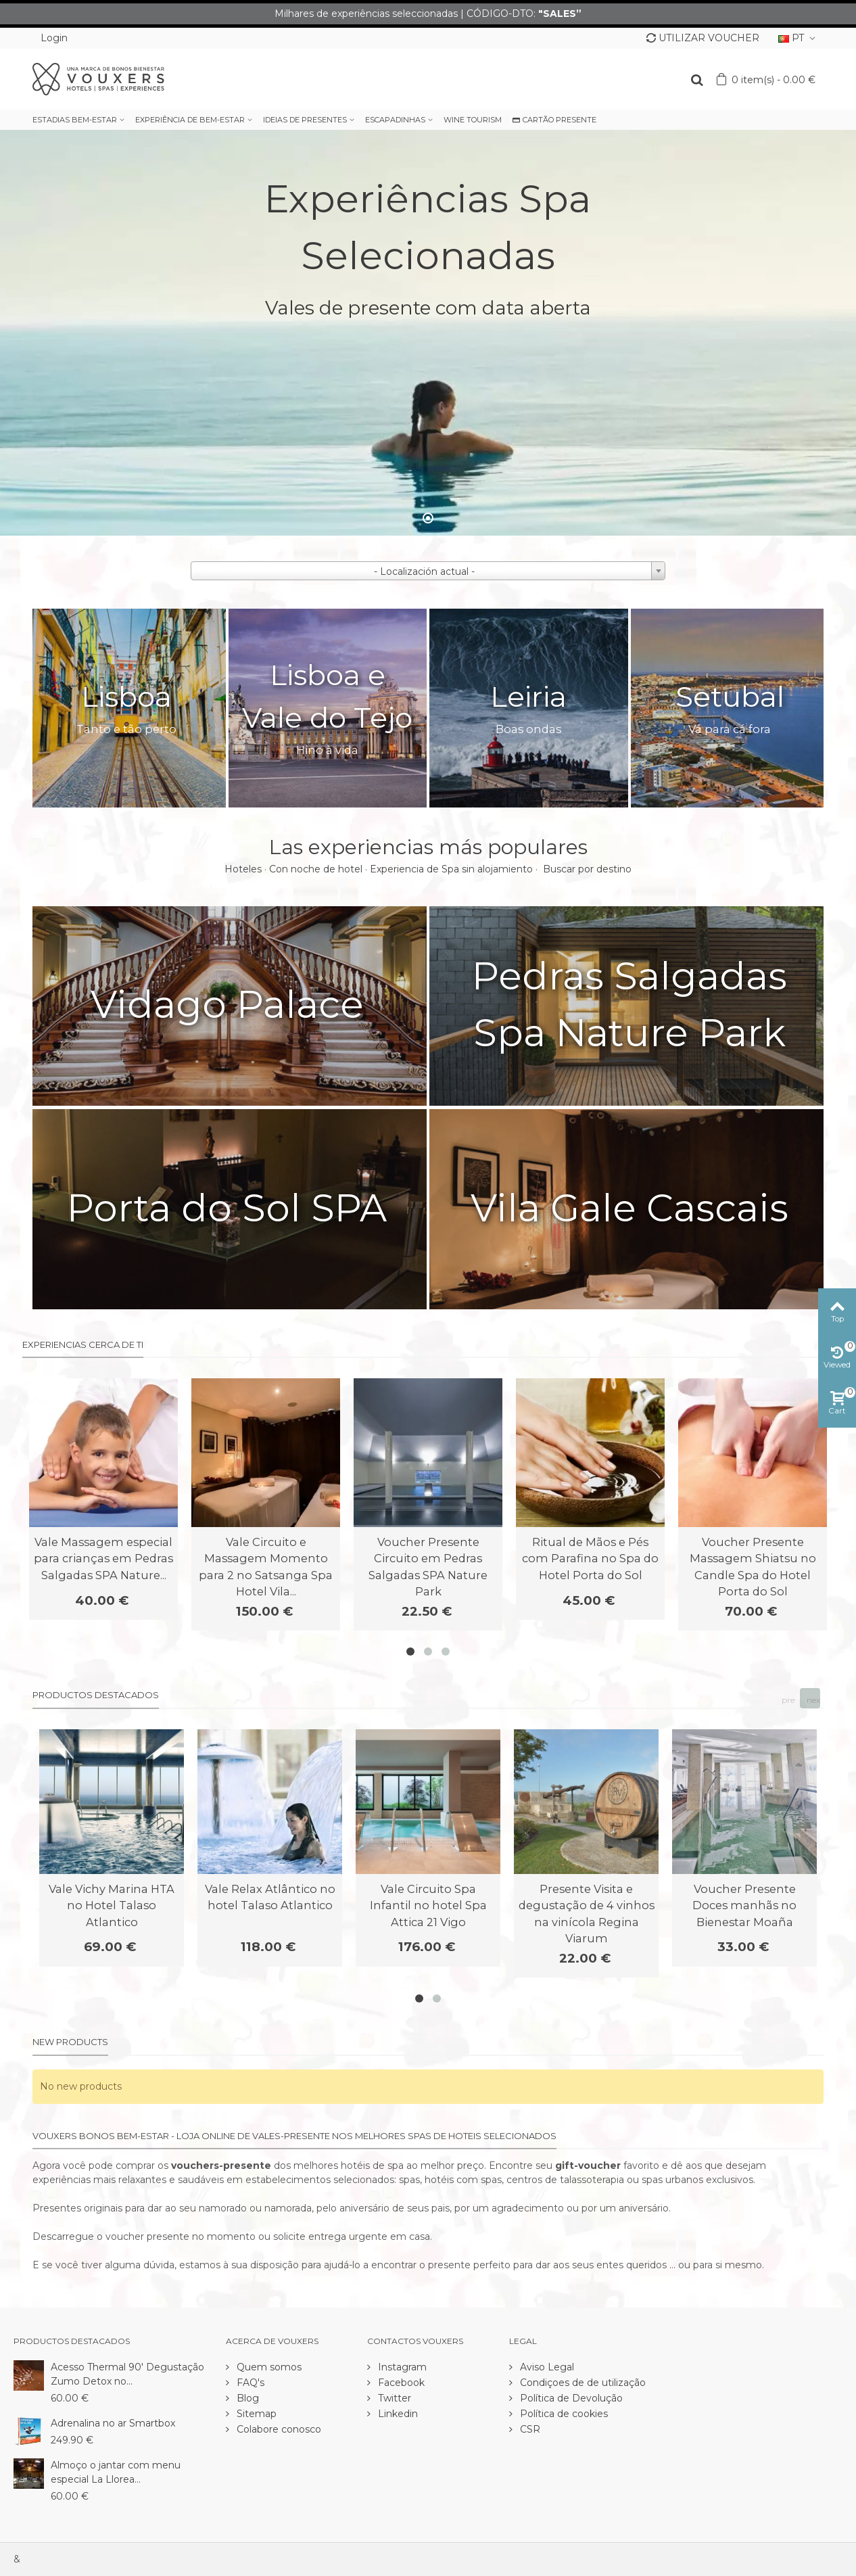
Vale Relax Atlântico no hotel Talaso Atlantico (270, 1897)
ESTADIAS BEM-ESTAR (74, 119)
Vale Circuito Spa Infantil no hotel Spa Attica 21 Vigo (428, 1905)
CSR (528, 2429)
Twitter (393, 2398)
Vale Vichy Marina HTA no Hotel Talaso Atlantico (111, 1905)
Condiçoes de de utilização (581, 2382)
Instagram (401, 2367)
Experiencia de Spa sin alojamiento (451, 869)
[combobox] (428, 570)
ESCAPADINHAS (395, 119)
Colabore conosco (277, 2429)
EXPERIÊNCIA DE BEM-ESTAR (190, 119)
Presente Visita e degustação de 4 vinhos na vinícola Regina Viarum (587, 1913)
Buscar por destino (587, 869)
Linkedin (396, 2414)
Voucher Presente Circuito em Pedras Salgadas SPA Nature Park (428, 1566)
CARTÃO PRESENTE (554, 120)
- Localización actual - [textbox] (424, 571)
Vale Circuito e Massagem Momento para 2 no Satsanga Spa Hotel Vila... (266, 1566)
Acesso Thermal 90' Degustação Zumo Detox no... (127, 2374)
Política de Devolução (570, 2398)
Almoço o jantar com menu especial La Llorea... (116, 2472)
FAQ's (249, 2382)
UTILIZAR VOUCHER (702, 38)
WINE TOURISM (473, 119)
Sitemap (255, 2414)
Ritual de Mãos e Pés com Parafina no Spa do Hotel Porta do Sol (590, 1558)
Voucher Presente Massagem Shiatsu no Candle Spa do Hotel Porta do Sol (753, 1566)
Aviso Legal (545, 2367)
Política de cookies (562, 2414)
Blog (246, 2398)
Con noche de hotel (315, 869)
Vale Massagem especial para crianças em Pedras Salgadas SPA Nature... (103, 1558)
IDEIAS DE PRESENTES (305, 119)
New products (70, 2041)
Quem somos (268, 2367)
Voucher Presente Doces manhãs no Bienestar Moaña (744, 1905)
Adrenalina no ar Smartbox (113, 2423)
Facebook (400, 2382)
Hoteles (243, 869)
